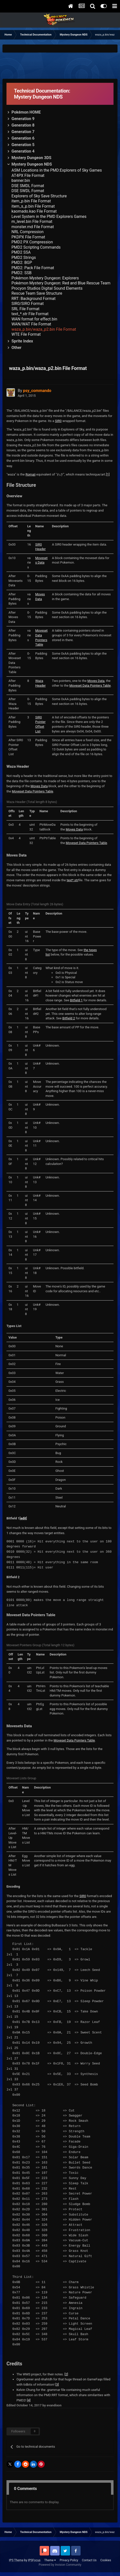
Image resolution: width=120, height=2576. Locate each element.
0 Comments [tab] (25, 2488)
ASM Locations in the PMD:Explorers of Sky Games (56, 170)
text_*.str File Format (29, 313)
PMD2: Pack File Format (32, 267)
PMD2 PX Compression (32, 242)
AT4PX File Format (27, 175)
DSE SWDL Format (27, 190)
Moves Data (96, 681)
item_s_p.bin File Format (33, 206)
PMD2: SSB (21, 272)
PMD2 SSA (21, 252)
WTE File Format (26, 334)
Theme (50, 2560)
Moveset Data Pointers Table (90, 685)
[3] (57, 2384)
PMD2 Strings (23, 257)
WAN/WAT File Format (31, 324)
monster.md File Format (32, 226)
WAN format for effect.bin (34, 319)
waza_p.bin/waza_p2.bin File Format (43, 329)
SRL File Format (25, 308)
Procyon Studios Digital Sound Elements (47, 288)
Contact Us (89, 2560)
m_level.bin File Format (31, 221)
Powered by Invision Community (60, 2564)
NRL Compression (27, 231)
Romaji (30, 474)
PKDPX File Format (28, 237)
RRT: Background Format (33, 298)
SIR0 (58, 421)
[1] (108, 474)
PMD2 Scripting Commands (36, 247)
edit (23, 1518)
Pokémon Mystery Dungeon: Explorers (45, 278)
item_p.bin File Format (31, 201)
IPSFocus (34, 2560)
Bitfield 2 (68, 1018)
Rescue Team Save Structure (36, 293)
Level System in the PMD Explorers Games (49, 216)
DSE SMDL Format (27, 185)
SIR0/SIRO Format (27, 303)
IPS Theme (16, 2560)
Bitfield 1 (76, 1000)
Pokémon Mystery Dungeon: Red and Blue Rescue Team (61, 283)
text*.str (72, 880)
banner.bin (20, 180)
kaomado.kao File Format (34, 211)
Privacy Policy (69, 2560)
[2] (66, 2374)
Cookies (105, 2560)
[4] (28, 2400)
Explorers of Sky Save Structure (39, 196)
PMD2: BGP (21, 262)
